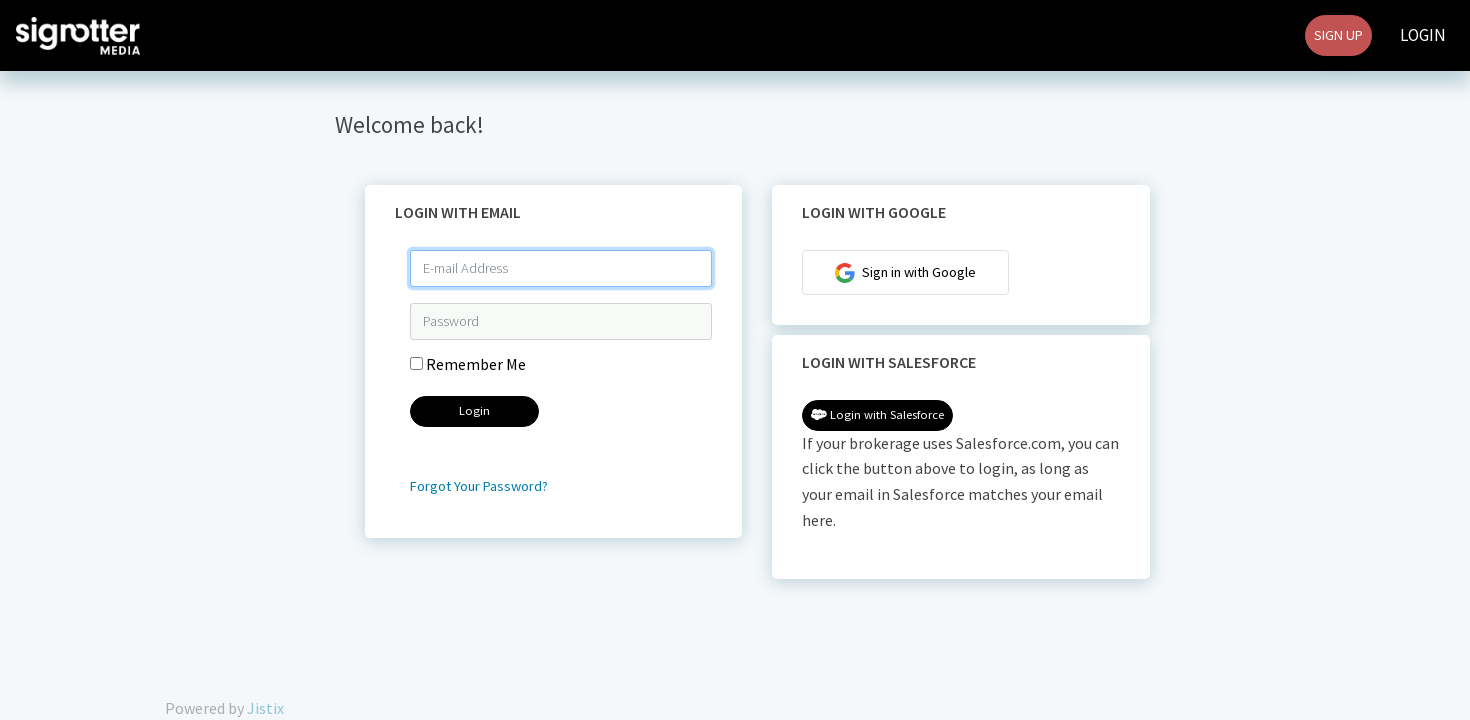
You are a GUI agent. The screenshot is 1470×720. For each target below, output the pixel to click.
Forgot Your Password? (479, 486)
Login (1423, 35)
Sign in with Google (905, 273)
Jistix (265, 708)
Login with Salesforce (877, 414)
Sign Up (1338, 35)
